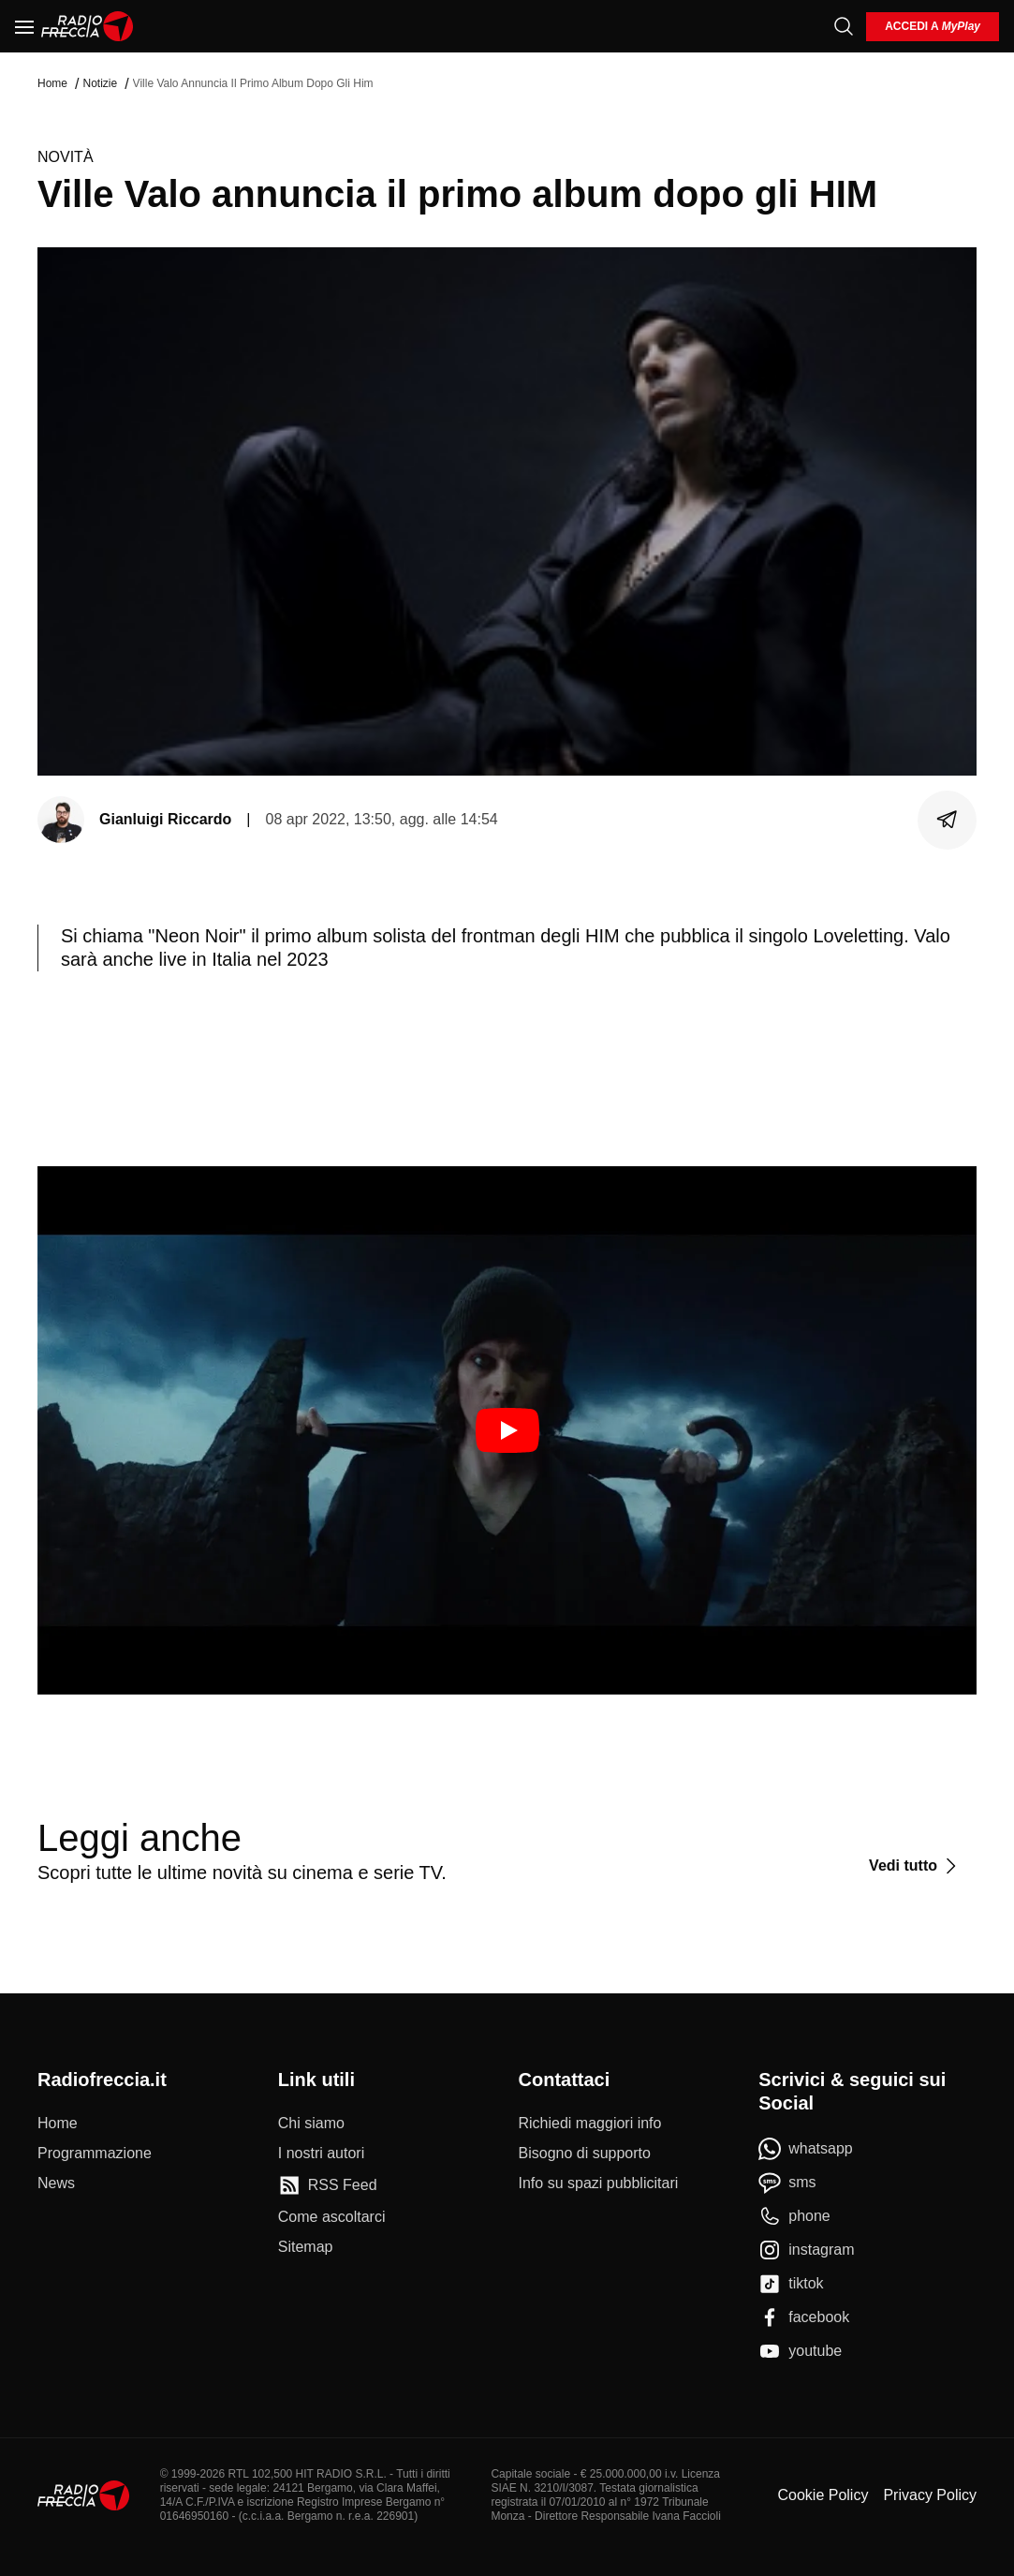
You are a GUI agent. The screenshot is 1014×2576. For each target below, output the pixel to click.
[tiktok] (790, 2284)
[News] (56, 2183)
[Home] (87, 26)
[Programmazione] (94, 2153)
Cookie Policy (822, 2495)
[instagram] (806, 2250)
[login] (932, 26)
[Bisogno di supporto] (585, 2153)
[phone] (794, 2216)
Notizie (99, 83)
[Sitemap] (305, 2247)
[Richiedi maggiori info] (590, 2123)
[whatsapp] (805, 2149)
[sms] (787, 2182)
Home (52, 83)
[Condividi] (947, 819)
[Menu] (24, 26)
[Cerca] (843, 26)
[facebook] (803, 2317)
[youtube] (800, 2351)
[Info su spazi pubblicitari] (599, 2183)
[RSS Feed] (327, 2185)
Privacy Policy (930, 2495)
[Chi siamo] (311, 2123)
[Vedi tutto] (915, 1866)
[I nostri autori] (321, 2153)
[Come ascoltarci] (332, 2217)
